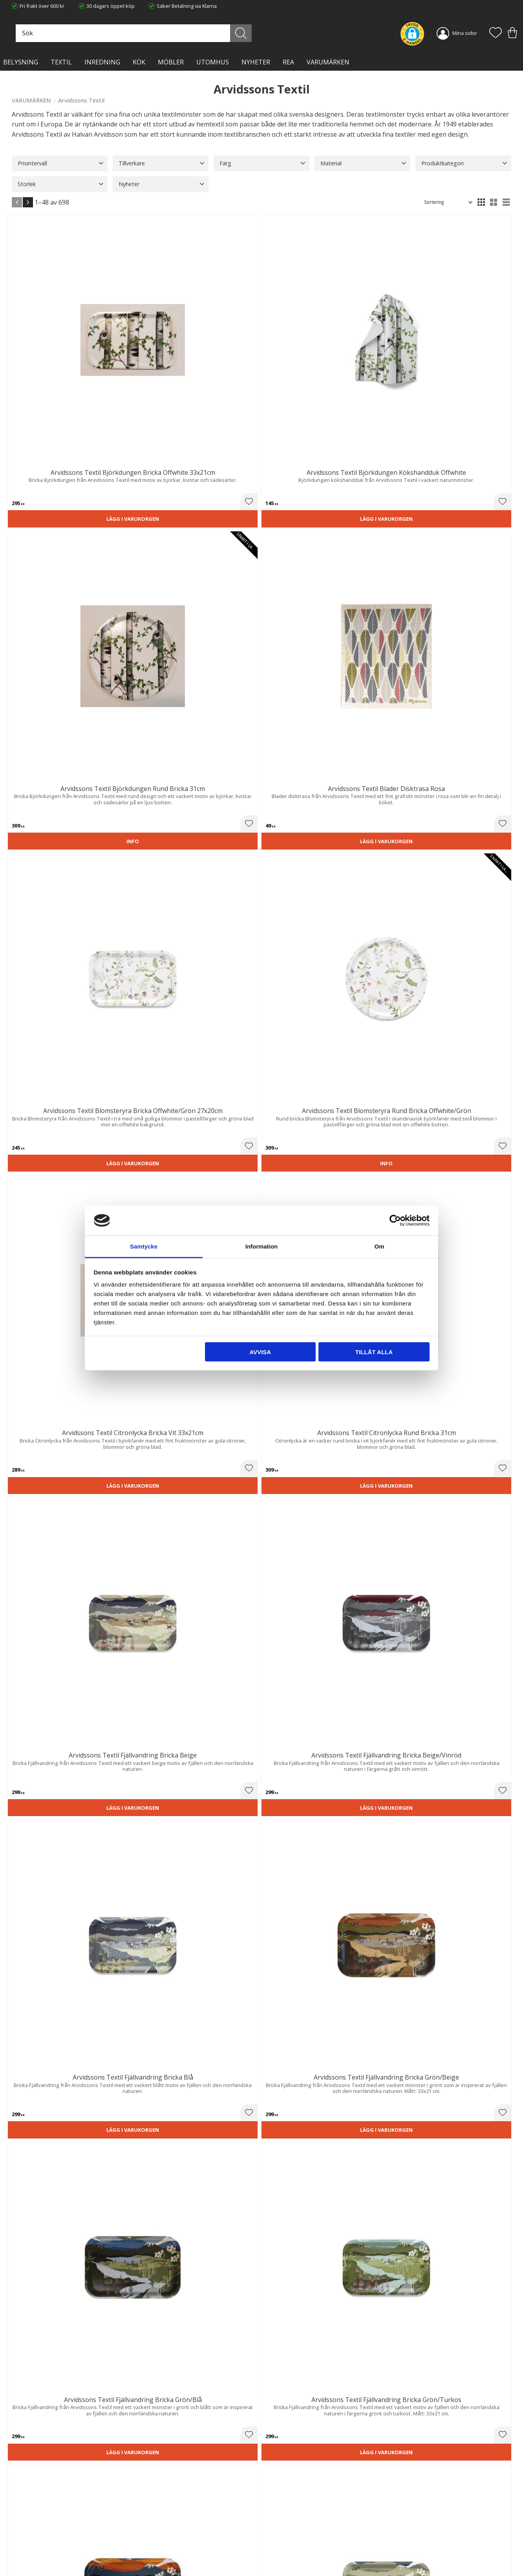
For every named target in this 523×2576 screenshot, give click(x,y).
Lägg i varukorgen (50, 374)
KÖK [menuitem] (139, 62)
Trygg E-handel (157, 2514)
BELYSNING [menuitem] (20, 62)
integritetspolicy (452, 2423)
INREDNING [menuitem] (102, 62)
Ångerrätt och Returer (165, 2522)
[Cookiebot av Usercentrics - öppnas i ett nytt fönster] (395, 1220)
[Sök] (291, 33)
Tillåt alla (374, 1351)
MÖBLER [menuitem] (171, 62)
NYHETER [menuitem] (255, 62)
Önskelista (280, 2559)
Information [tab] (261, 1246)
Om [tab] (379, 1246)
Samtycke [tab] (143, 1246)
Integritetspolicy (158, 2530)
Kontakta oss (155, 2538)
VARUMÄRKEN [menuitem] (328, 62)
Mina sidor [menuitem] (464, 33)
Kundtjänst (280, 2514)
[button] (495, 33)
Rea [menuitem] (288, 62)
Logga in (277, 2551)
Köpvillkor (278, 2522)
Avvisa (260, 1351)
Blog (145, 2546)
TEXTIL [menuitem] (61, 62)
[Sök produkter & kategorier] (222, 33)
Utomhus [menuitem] (212, 62)
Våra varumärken (160, 2554)
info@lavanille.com (51, 2544)
